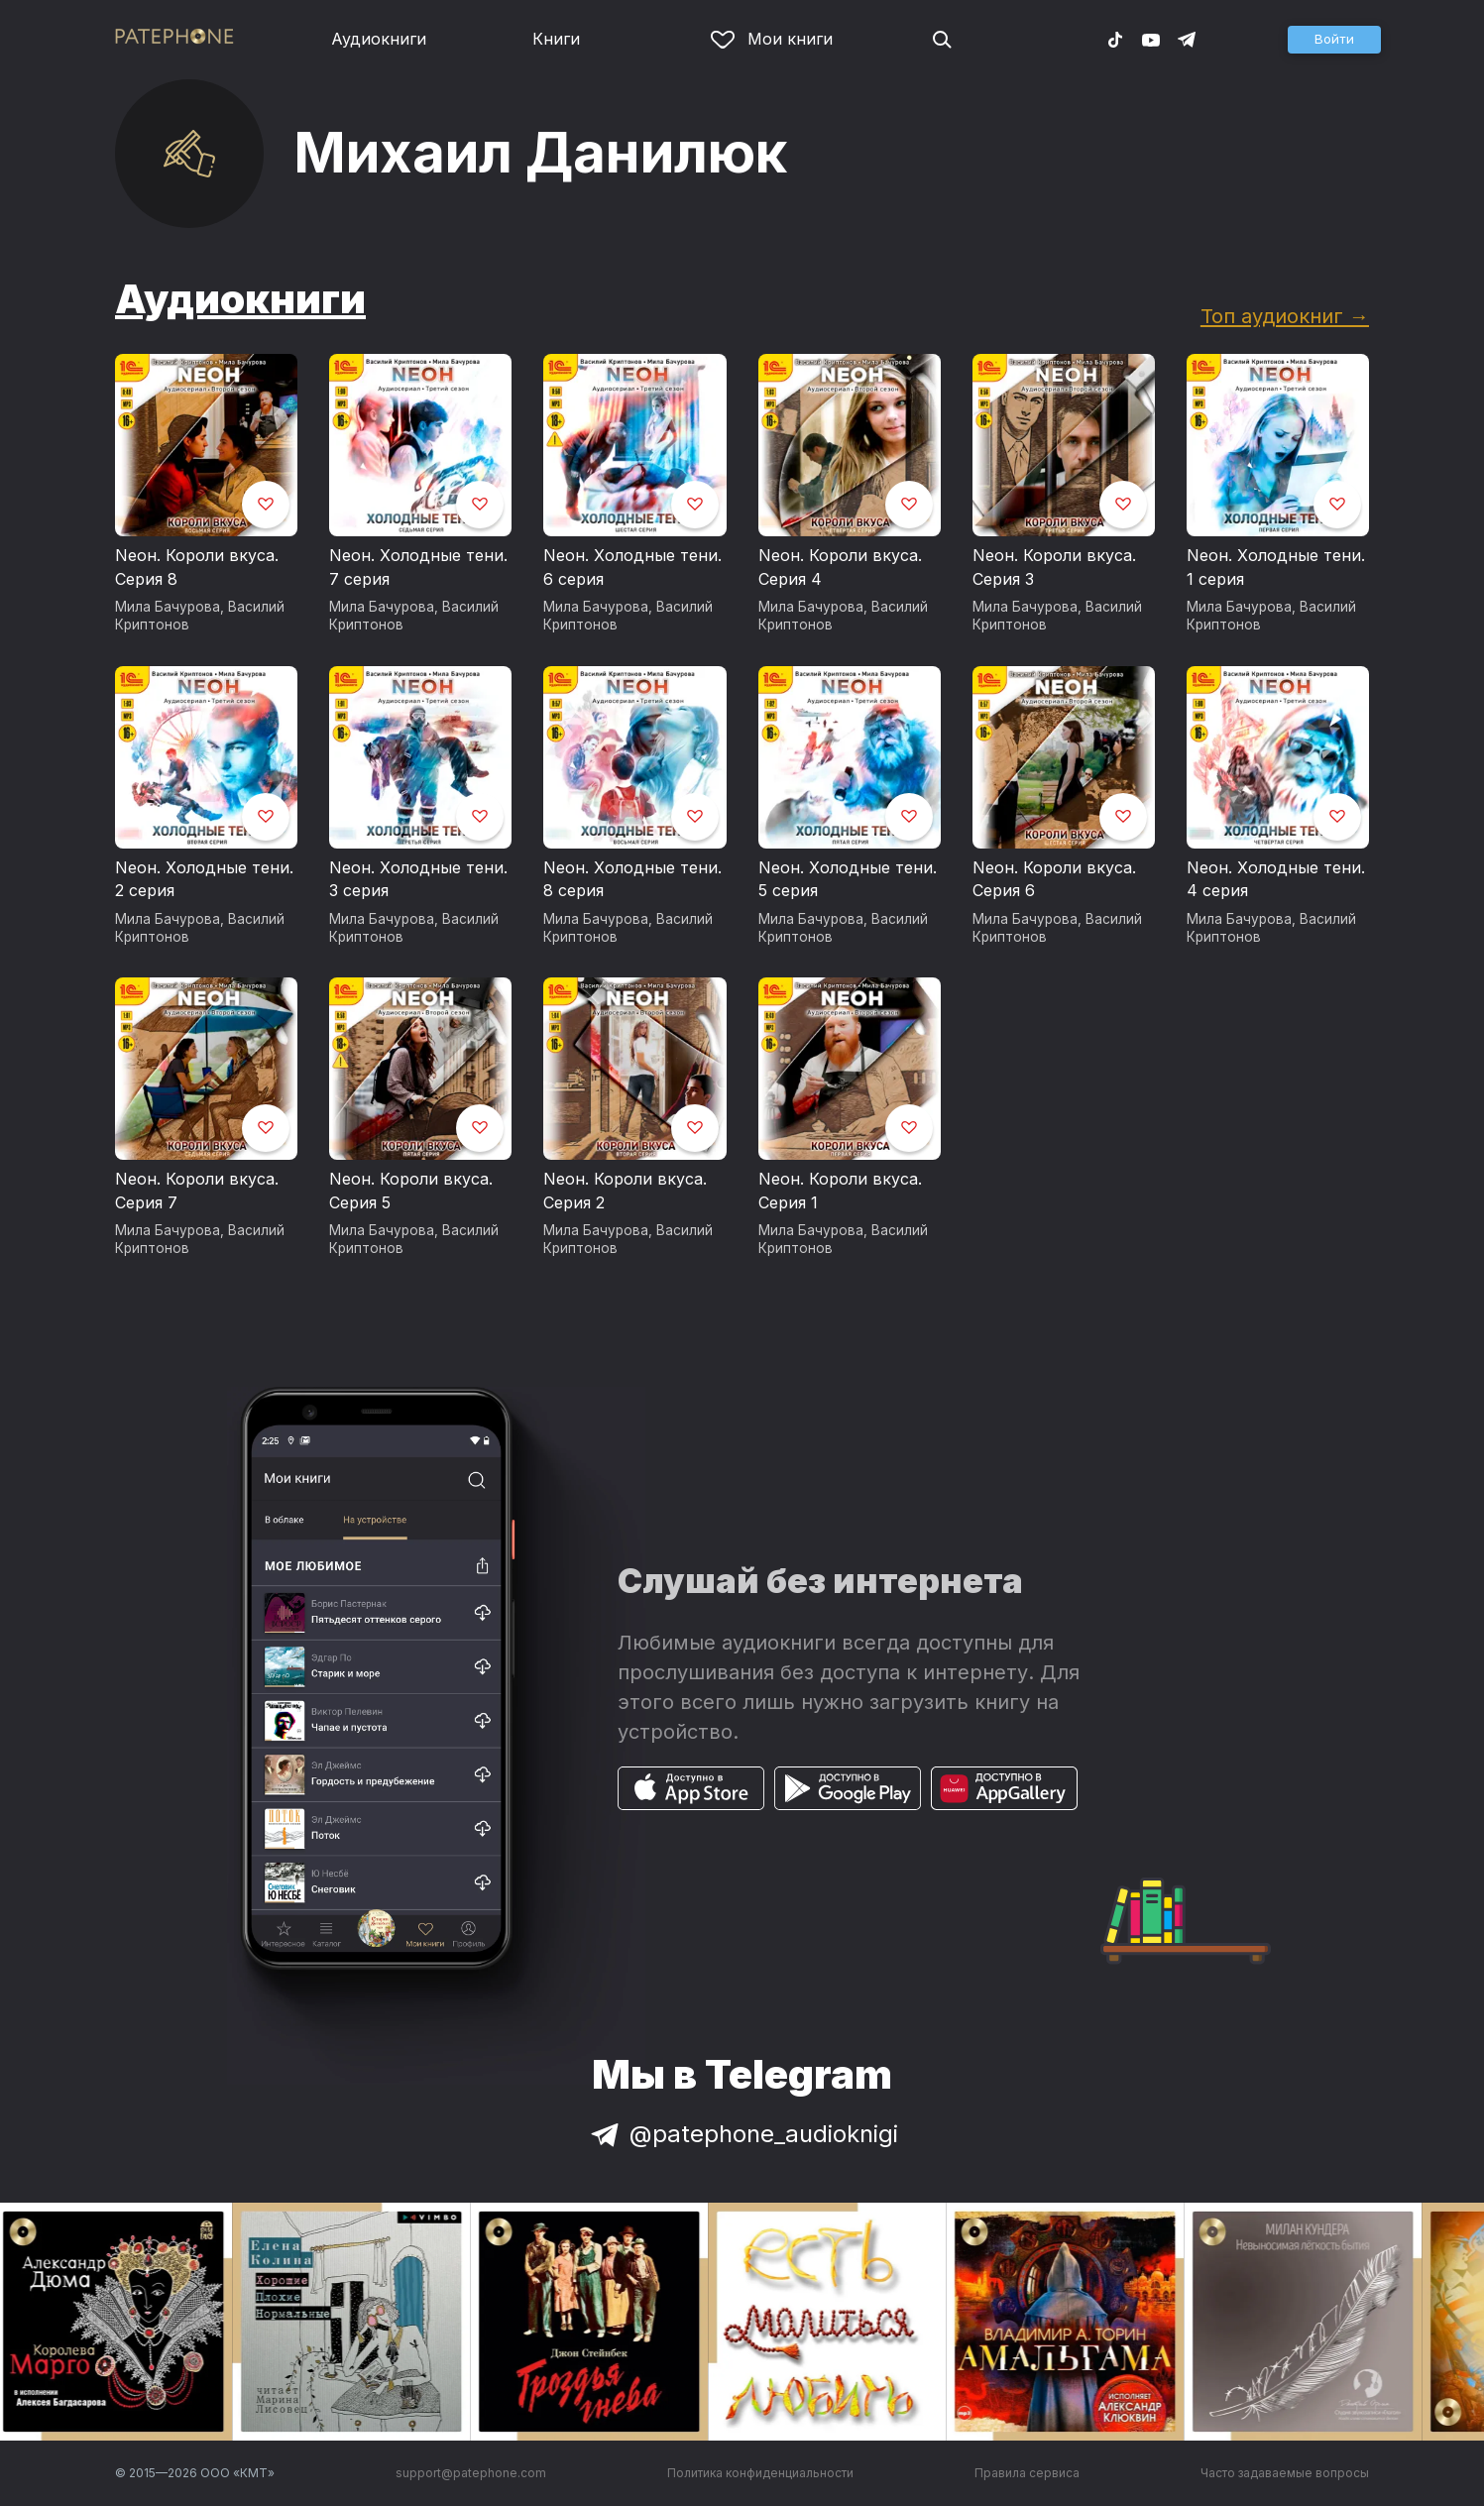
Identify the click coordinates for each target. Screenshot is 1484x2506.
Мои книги (772, 39)
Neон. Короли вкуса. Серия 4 (840, 567)
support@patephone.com (471, 2472)
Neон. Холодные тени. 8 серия (632, 879)
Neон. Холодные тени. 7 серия (418, 567)
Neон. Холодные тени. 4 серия (1276, 879)
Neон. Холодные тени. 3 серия (418, 879)
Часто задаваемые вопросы (1284, 2472)
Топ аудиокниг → (1284, 315)
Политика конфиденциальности (760, 2472)
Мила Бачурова (167, 607)
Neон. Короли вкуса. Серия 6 (1054, 879)
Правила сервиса (1027, 2472)
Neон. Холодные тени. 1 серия (1276, 567)
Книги (556, 39)
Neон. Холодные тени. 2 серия (204, 879)
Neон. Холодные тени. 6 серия (632, 567)
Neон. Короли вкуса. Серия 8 (197, 567)
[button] (1334, 40)
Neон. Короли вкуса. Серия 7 (197, 1190)
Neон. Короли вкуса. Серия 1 (840, 1190)
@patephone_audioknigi (742, 2133)
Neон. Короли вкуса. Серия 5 (411, 1190)
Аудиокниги (378, 39)
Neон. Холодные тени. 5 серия (847, 879)
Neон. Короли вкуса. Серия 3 (1054, 567)
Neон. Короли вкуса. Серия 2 (625, 1190)
